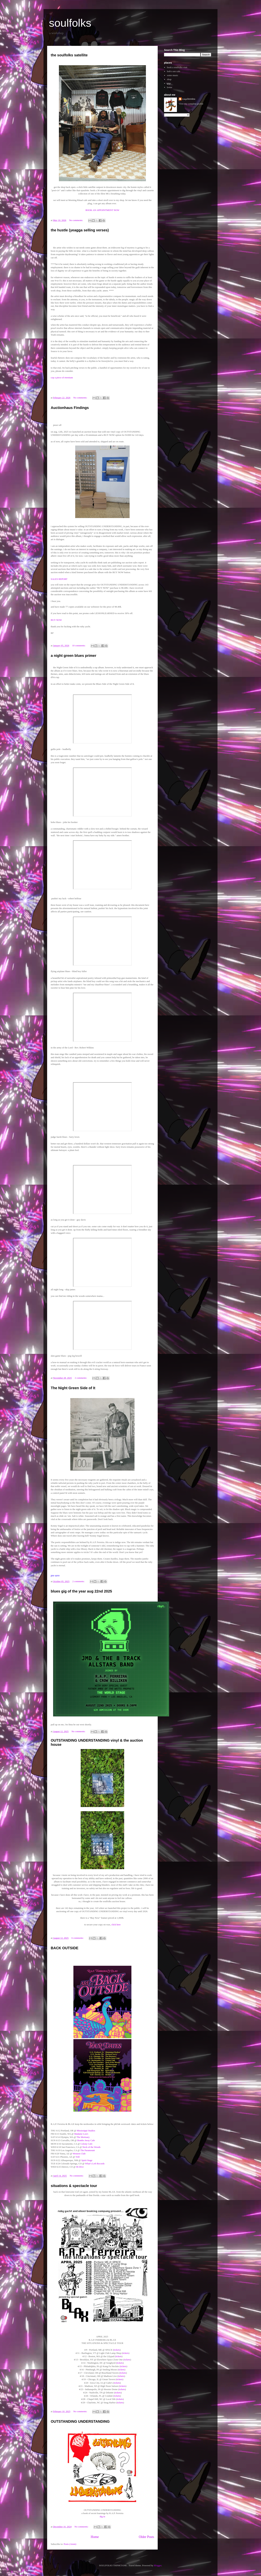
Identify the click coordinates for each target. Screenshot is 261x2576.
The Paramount (87, 2150)
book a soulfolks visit (177, 67)
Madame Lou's (81, 2133)
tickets (117, 2349)
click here (116, 1924)
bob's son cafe (173, 71)
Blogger (157, 2565)
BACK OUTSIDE (64, 1948)
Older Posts (146, 2537)
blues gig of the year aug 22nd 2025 (81, 1591)
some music (172, 75)
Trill (77, 2156)
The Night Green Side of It (73, 1388)
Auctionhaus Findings (70, 408)
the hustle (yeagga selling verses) (80, 230)
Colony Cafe (86, 2143)
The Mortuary (83, 2137)
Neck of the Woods (91, 2147)
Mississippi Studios (86, 2130)
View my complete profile (191, 103)
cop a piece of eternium (62, 377)
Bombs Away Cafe (86, 2140)
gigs (169, 83)
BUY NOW (56, 620)
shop (169, 79)
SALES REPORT (59, 579)
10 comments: (79, 645)
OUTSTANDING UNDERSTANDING (80, 2421)
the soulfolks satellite (69, 55)
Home (95, 2537)
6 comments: (77, 1938)
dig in (102, 2516)
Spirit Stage (86, 2160)
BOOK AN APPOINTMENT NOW (102, 210)
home (169, 87)
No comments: (76, 220)
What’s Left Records (95, 2163)
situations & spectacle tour (74, 2186)
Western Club (79, 2153)
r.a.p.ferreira (188, 98)
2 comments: (81, 1378)
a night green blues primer (73, 656)
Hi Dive (80, 2166)
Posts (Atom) (70, 2544)
